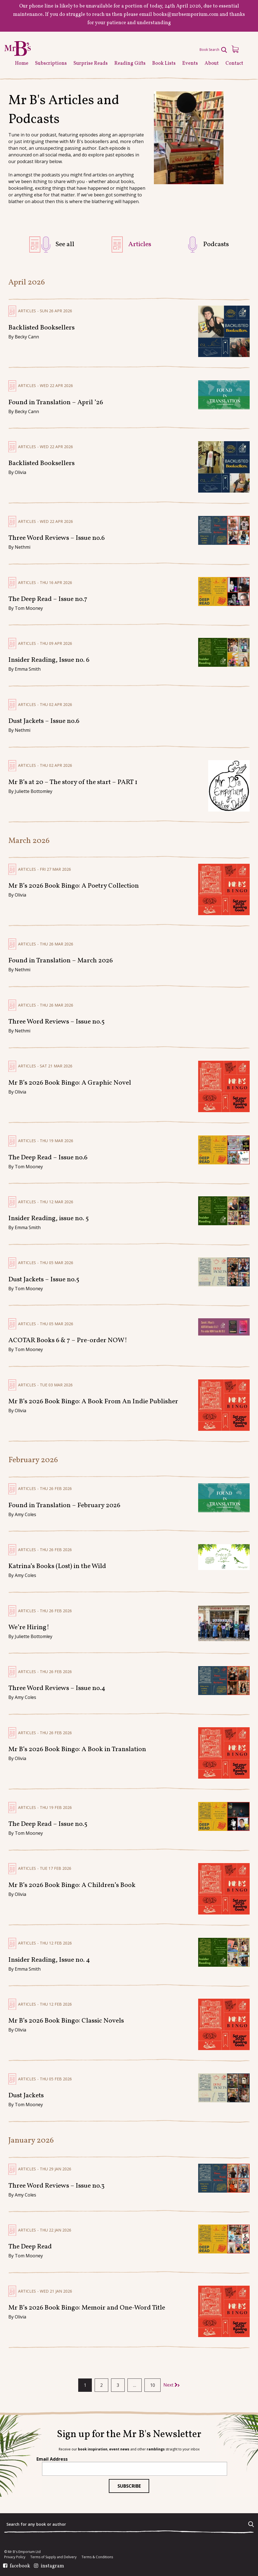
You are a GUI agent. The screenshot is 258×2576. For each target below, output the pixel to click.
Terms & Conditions (97, 2557)
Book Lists (164, 63)
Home (21, 63)
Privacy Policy (14, 2557)
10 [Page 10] (152, 2385)
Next (170, 2385)
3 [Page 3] (118, 2385)
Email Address (52, 2459)
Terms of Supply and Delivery (53, 2557)
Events (190, 63)
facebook (20, 2566)
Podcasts (216, 244)
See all (64, 244)
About (212, 63)
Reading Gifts (130, 63)
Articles (139, 244)
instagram (52, 2566)
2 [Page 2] (101, 2385)
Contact (234, 63)
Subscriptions (51, 63)
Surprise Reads (90, 63)
